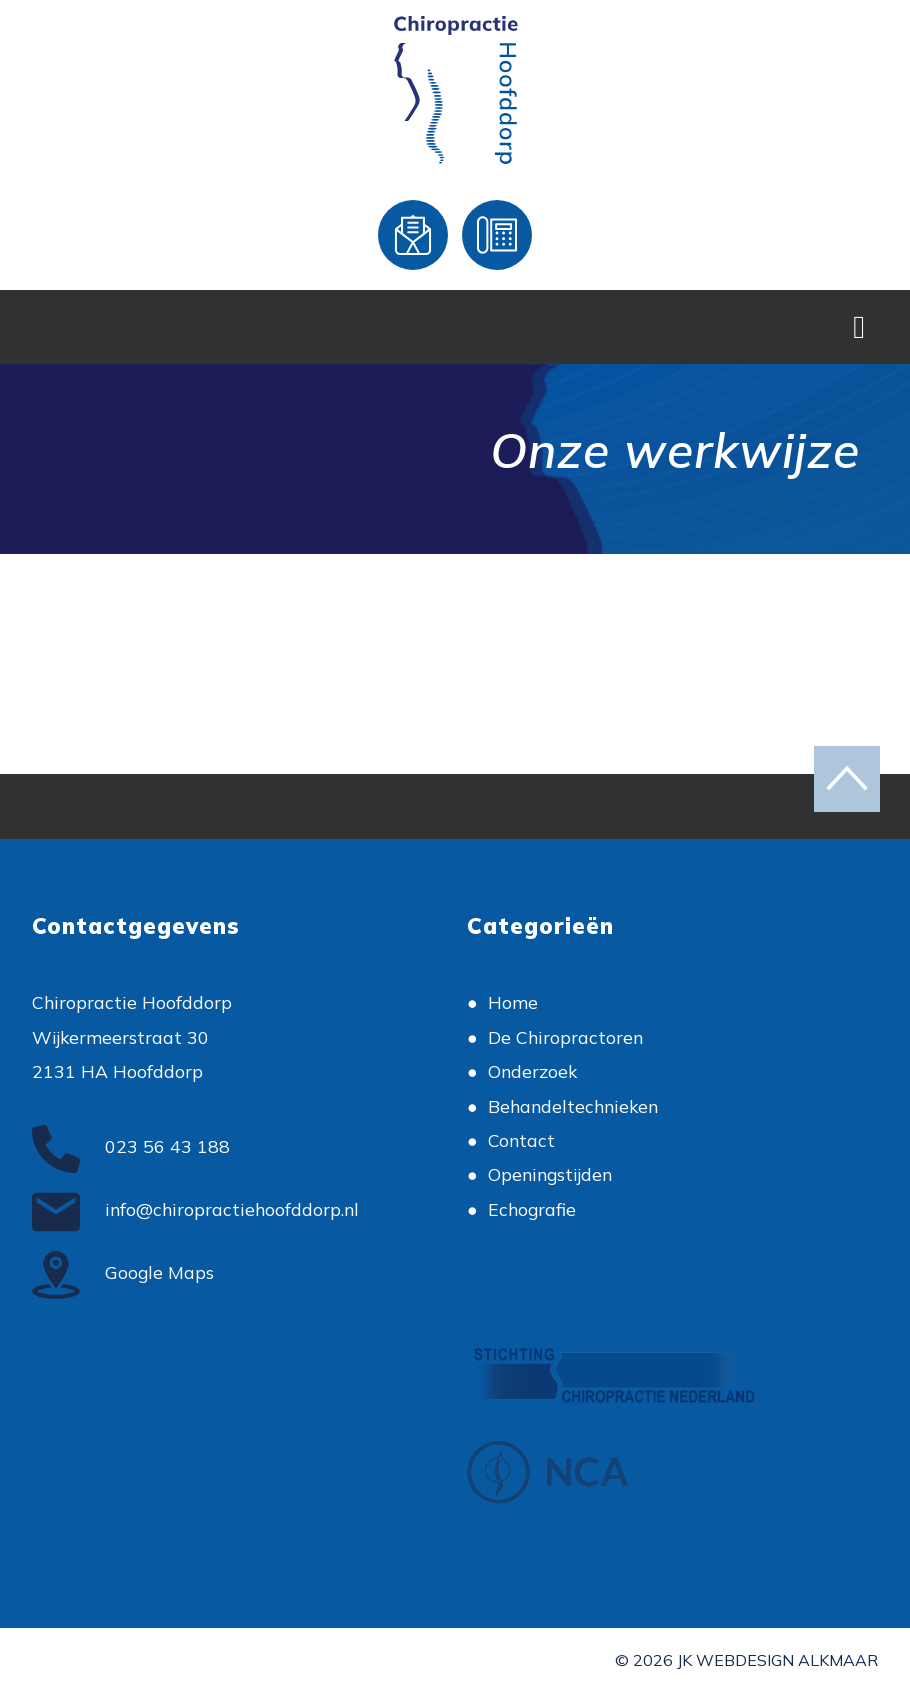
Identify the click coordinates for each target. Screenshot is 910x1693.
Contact (521, 1140)
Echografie (532, 1209)
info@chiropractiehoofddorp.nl (195, 1209)
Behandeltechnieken (573, 1106)
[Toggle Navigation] (859, 327)
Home (513, 1002)
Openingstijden (550, 1174)
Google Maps (123, 1272)
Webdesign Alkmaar (787, 1660)
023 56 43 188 (131, 1146)
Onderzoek (532, 1071)
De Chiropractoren (565, 1037)
